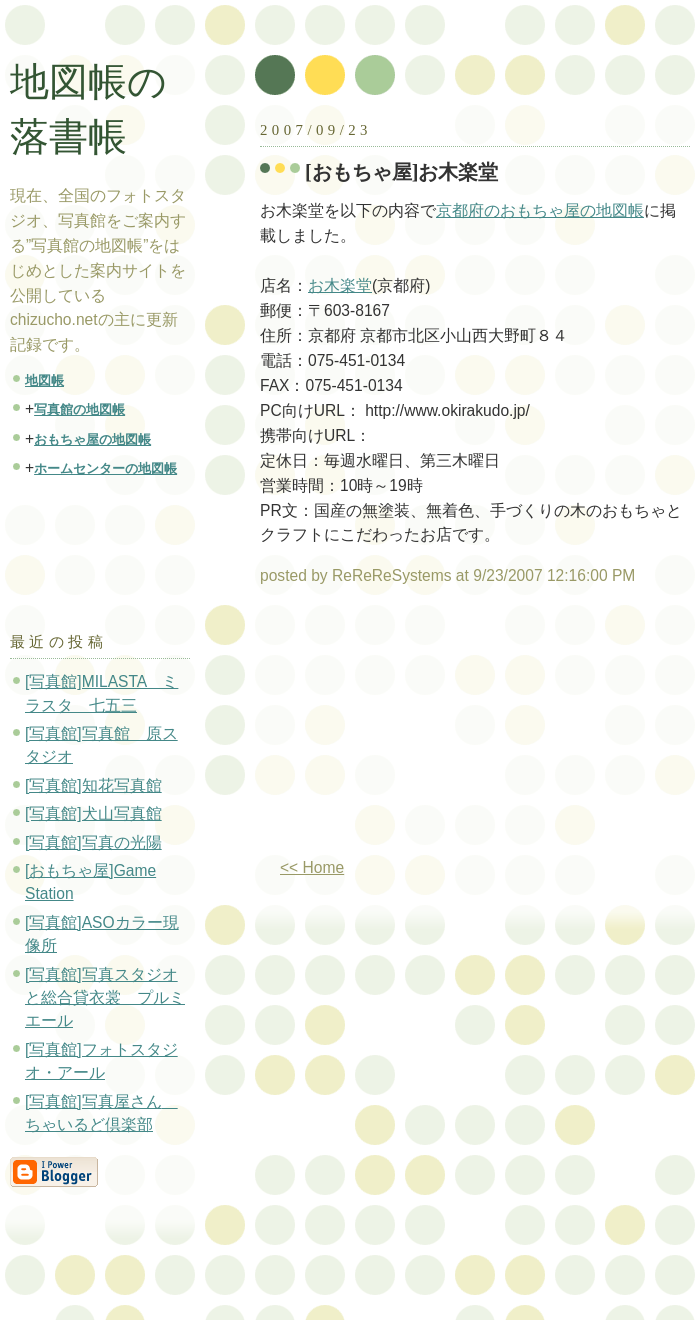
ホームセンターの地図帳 (105, 468)
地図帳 (44, 380)
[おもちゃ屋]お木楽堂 (402, 172)
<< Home (312, 867)
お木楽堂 (340, 285)
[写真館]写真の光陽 (93, 842)
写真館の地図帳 (79, 409)
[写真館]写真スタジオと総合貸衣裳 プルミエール (105, 998)
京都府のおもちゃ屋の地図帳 (540, 210)
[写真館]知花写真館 (93, 785)
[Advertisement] (416, 730)
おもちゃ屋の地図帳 (92, 439)
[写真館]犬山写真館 (93, 813)
